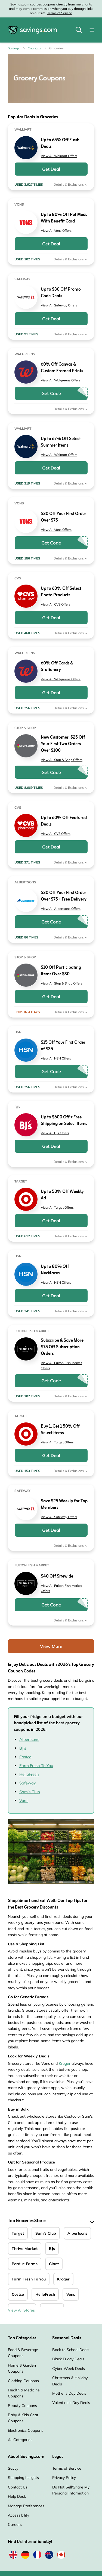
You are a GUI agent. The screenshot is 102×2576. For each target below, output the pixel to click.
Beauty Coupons (22, 2405)
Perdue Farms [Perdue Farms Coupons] (25, 2263)
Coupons (34, 48)
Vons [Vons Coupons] (70, 2294)
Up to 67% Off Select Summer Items (61, 442)
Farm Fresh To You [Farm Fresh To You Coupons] (29, 2279)
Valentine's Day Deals (71, 2402)
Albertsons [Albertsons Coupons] (77, 2233)
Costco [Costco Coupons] (18, 2294)
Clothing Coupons (23, 2380)
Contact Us (17, 2487)
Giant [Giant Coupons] (54, 2263)
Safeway (27, 1783)
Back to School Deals (70, 2349)
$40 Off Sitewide (57, 1576)
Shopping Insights (23, 2477)
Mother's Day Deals (69, 2393)
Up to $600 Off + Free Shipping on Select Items (64, 1120)
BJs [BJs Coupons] (52, 2248)
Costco (25, 1756)
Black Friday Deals (68, 2359)
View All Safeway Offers (59, 305)
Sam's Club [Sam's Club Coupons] (45, 2233)
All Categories (20, 2439)
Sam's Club (29, 1791)
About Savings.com (26, 2457)
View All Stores (21, 2310)
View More (51, 1646)
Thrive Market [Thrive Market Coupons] (25, 2248)
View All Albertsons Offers (61, 909)
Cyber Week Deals (68, 2368)
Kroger (64, 2063)
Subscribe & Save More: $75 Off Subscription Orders (63, 1347)
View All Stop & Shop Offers (61, 760)
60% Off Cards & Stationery (57, 666)
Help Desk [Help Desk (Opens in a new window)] (17, 2496)
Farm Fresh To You (36, 1765)
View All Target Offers (57, 1207)
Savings (14, 48)
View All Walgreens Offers (61, 380)
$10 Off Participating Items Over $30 (61, 970)
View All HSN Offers (56, 1058)
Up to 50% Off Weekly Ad (62, 1195)
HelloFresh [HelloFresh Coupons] (45, 2294)
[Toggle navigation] (92, 30)
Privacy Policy (64, 2477)
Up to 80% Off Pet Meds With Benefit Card (64, 218)
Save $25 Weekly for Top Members (64, 1504)
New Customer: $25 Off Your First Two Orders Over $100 (63, 744)
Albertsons (29, 1739)
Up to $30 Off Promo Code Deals (61, 292)
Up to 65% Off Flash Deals (60, 143)
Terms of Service (59, 13)
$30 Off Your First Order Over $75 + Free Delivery (63, 896)
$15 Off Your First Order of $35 (63, 1045)
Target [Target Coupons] (18, 2233)
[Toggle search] (79, 30)
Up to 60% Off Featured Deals (64, 821)
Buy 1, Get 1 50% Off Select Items (60, 1429)
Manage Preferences (26, 2505)
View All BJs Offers (55, 1133)
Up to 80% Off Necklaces (55, 1270)
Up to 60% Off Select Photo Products (61, 591)
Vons (23, 1800)
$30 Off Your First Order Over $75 (63, 517)
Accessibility (18, 2515)
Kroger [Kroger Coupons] (63, 2279)
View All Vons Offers (56, 230)
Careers (15, 2524)
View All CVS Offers (55, 604)
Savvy (13, 2468)
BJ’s (22, 1748)
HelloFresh (29, 1774)
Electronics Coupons (25, 2430)
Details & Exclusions (71, 184)
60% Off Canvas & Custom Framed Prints (62, 367)
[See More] (90, 2222)
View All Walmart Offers (59, 156)
